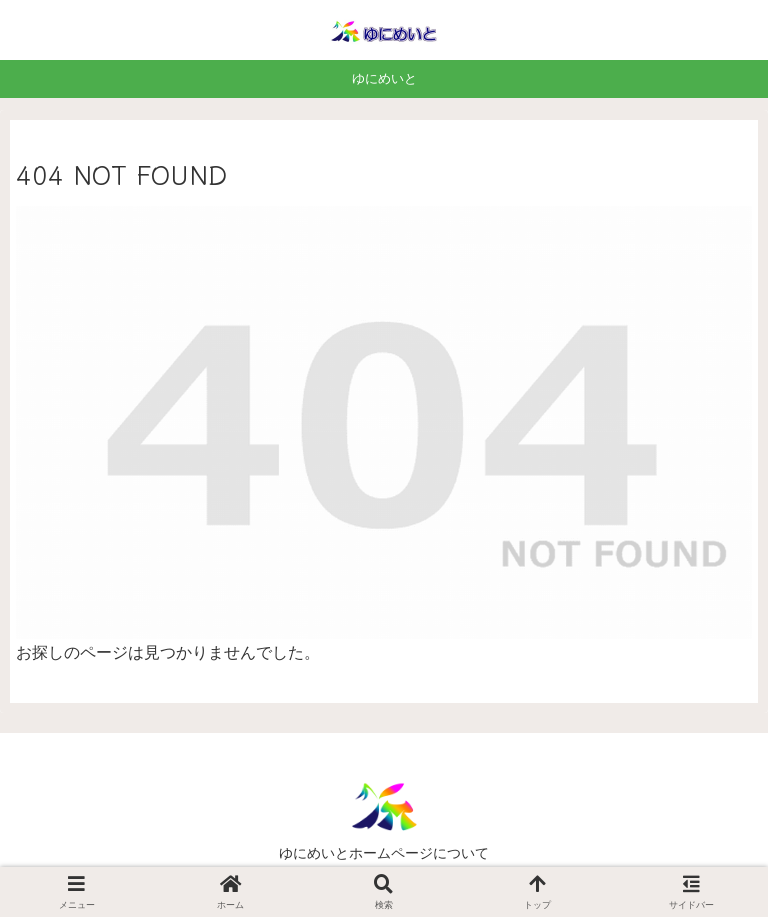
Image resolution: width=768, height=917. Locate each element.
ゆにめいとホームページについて (384, 853)
